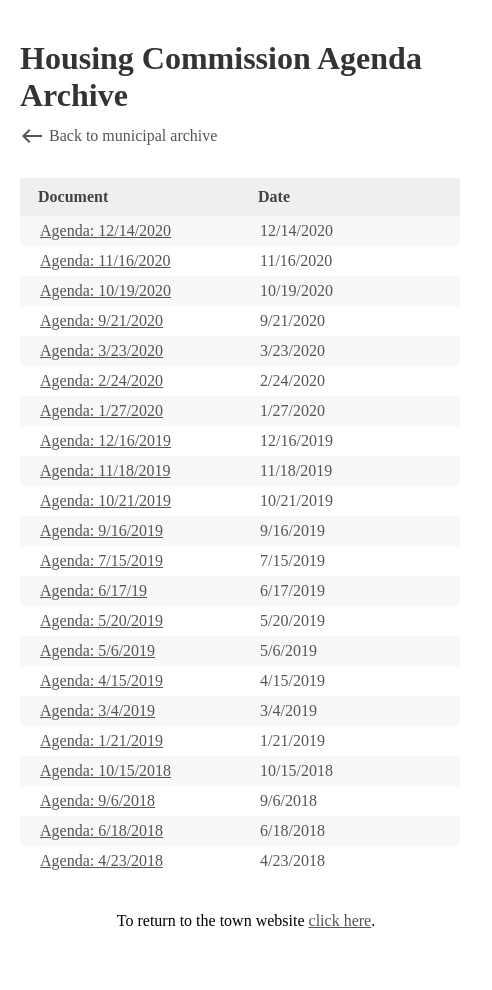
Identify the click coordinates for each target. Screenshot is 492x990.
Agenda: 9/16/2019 (101, 530)
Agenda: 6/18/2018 (101, 830)
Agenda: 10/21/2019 (105, 500)
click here (340, 920)
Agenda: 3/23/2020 (101, 350)
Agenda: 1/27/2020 (101, 410)
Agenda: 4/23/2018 (101, 860)
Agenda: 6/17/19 (93, 590)
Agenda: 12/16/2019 (105, 440)
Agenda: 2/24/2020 (101, 380)
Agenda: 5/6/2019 (97, 650)
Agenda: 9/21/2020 (101, 320)
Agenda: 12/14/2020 (105, 230)
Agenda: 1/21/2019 (101, 740)
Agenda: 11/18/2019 (105, 470)
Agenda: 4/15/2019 (101, 680)
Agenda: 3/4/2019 (97, 710)
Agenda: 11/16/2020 (105, 260)
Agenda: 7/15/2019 (101, 560)
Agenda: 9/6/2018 (97, 800)
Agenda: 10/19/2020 (105, 290)
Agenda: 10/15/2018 (105, 770)
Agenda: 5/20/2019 (101, 620)
